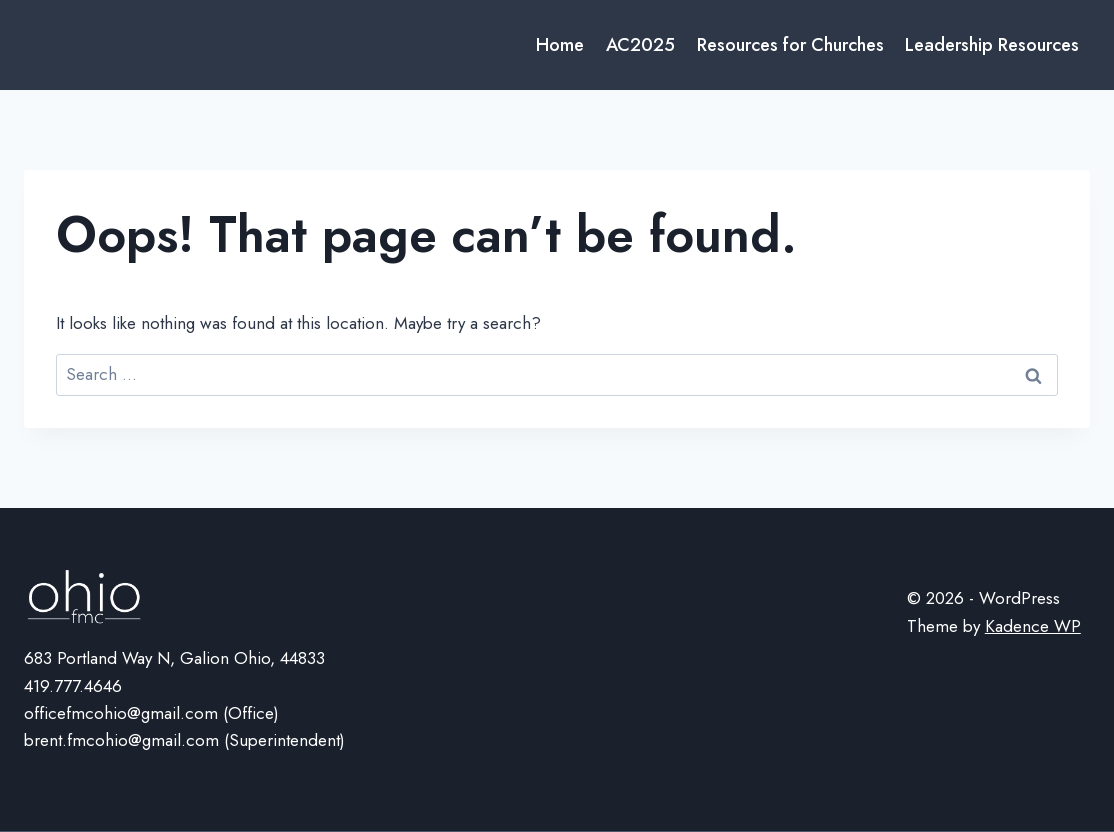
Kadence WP (1033, 626)
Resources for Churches (790, 45)
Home (560, 45)
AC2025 (640, 45)
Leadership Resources (992, 45)
